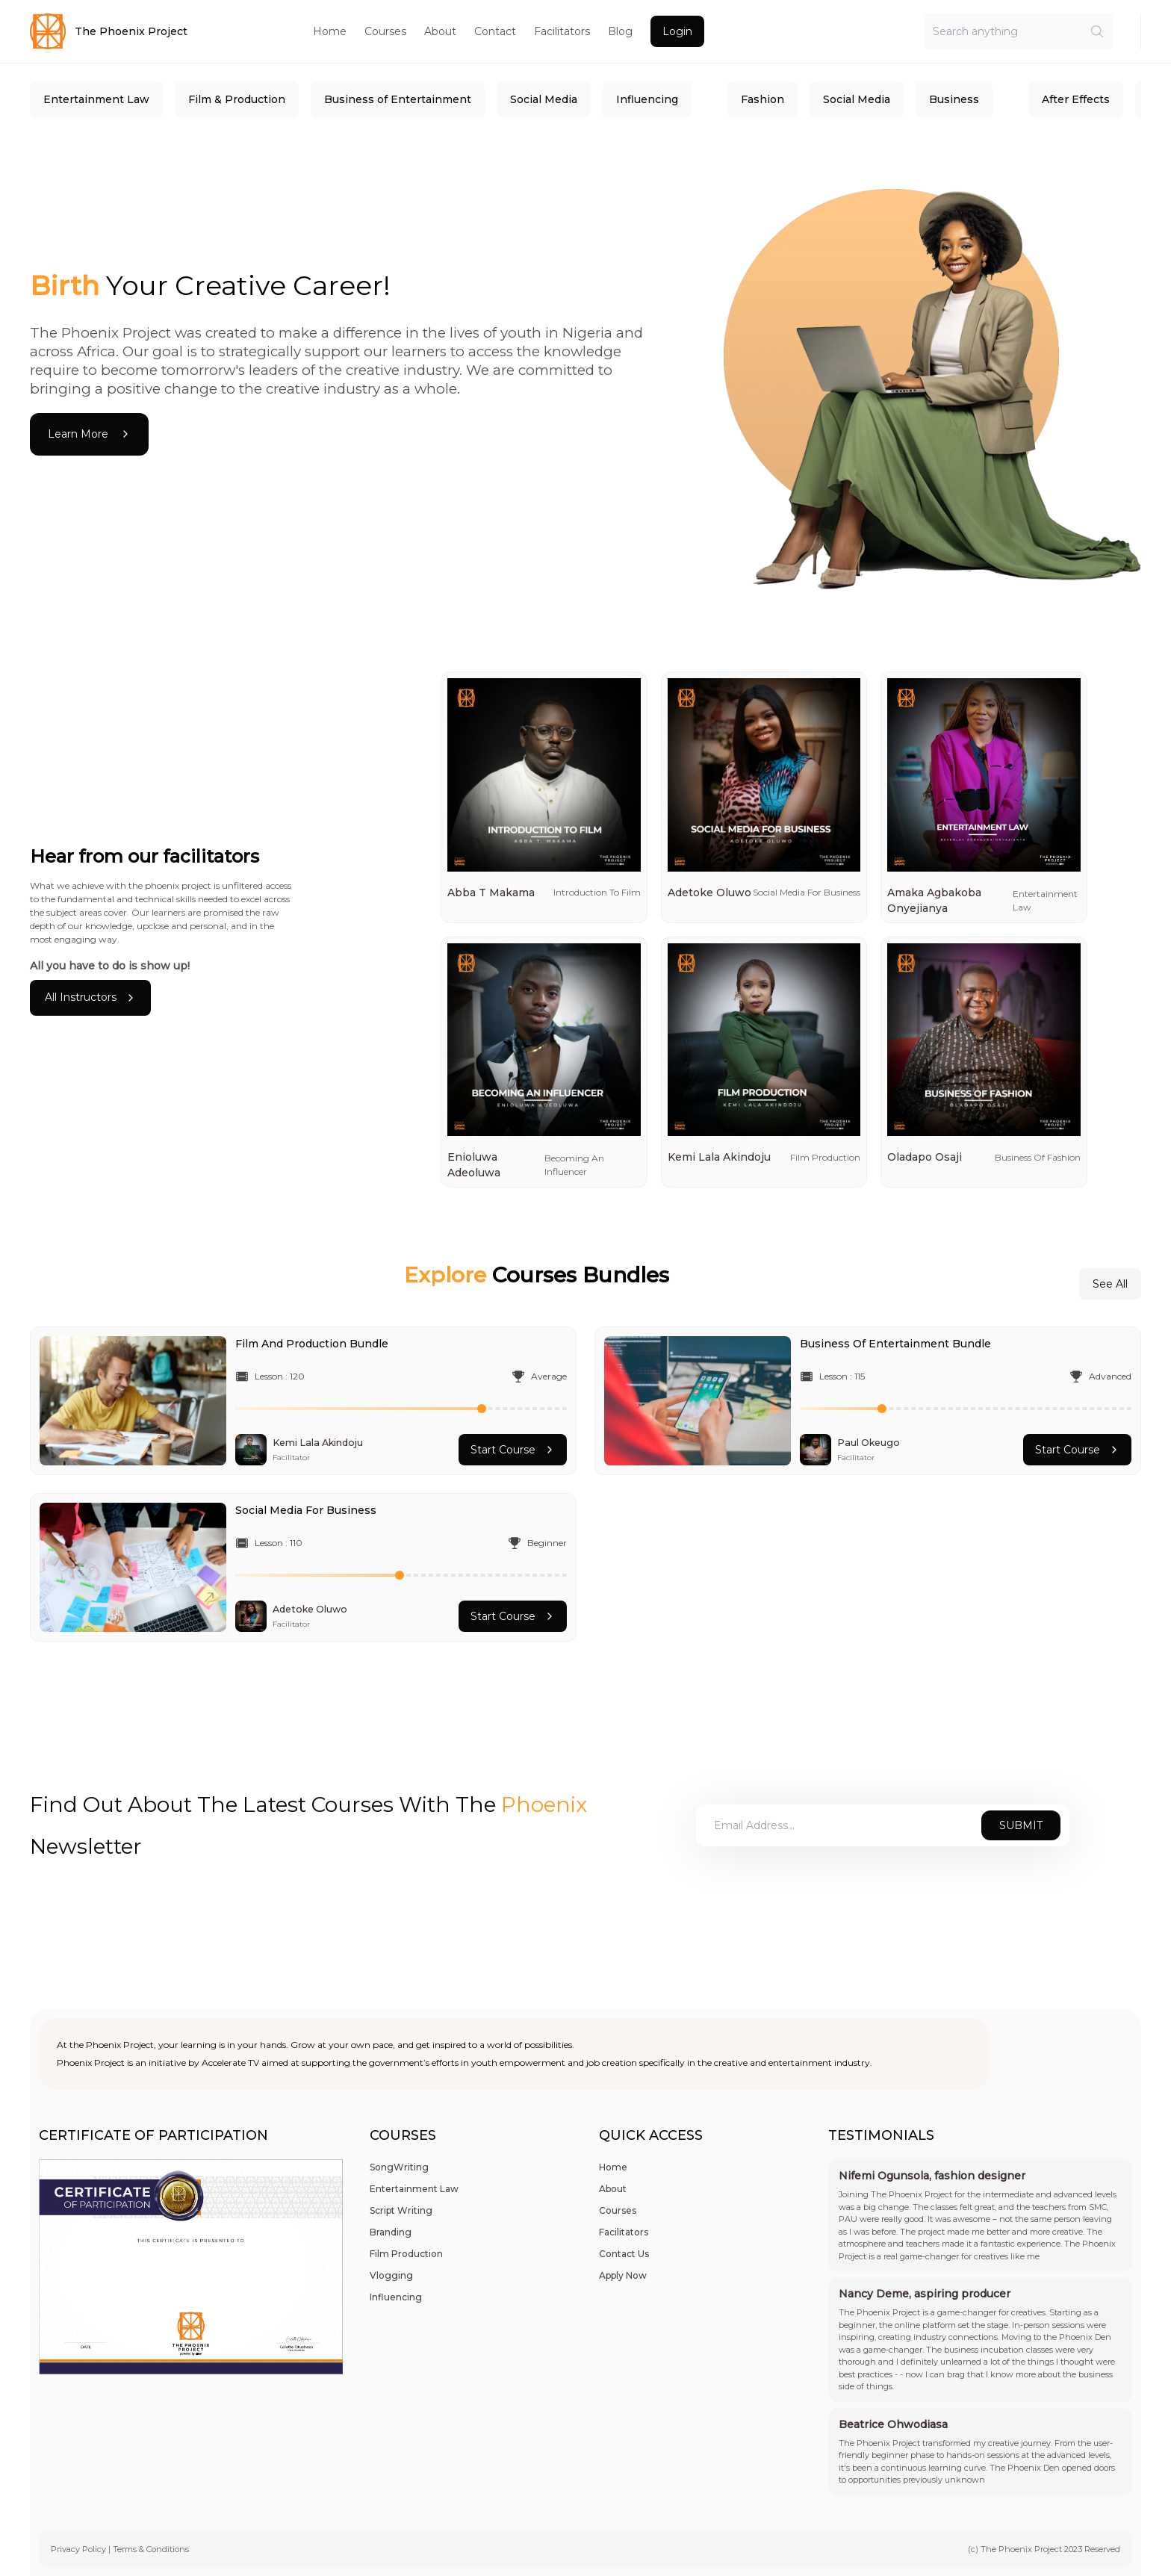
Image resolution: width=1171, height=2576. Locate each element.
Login (677, 31)
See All (1110, 1284)
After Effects (1076, 99)
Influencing (647, 99)
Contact (495, 31)
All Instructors (90, 997)
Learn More (89, 434)
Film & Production (236, 99)
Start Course (512, 1449)
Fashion (762, 99)
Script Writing (401, 2210)
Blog (620, 31)
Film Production (406, 2253)
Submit (1021, 1825)
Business (954, 99)
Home (330, 31)
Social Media (543, 99)
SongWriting (399, 2167)
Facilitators (562, 31)
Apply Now (623, 2275)
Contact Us (624, 2253)
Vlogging (391, 2275)
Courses (385, 31)
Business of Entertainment (397, 99)
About (440, 31)
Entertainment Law (96, 99)
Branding (390, 2232)
